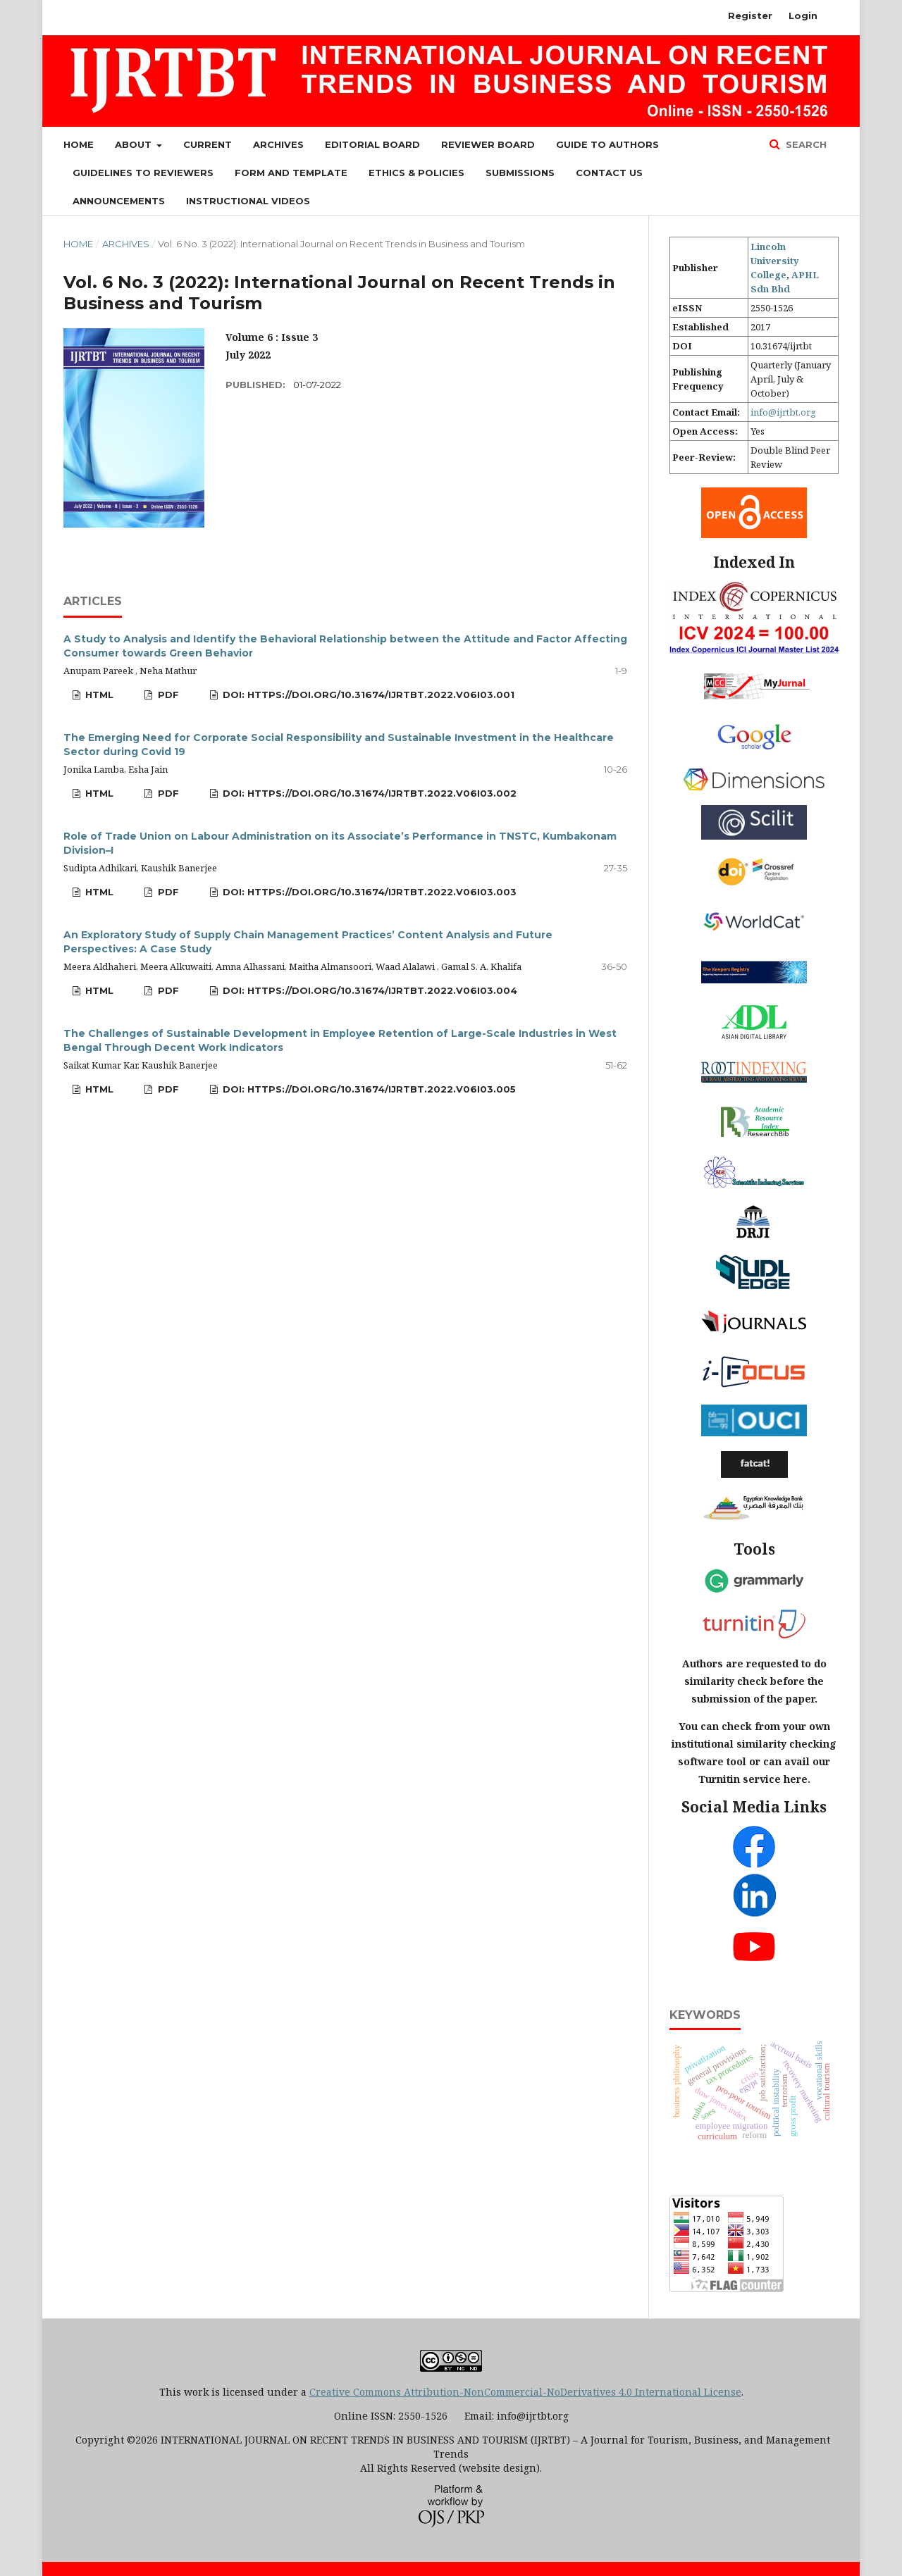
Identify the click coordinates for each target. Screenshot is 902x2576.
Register (750, 15)
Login (803, 15)
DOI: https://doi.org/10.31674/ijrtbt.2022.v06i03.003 (368, 891)
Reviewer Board (488, 144)
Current (207, 144)
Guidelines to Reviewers (143, 172)
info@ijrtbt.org (783, 412)
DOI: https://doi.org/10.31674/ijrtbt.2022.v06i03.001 (367, 694)
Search (805, 144)
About (134, 144)
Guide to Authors (607, 144)
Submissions (520, 172)
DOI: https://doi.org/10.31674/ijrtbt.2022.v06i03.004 (368, 990)
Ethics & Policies (416, 172)
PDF (167, 694)
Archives (278, 144)
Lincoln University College (774, 260)
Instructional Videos (248, 200)
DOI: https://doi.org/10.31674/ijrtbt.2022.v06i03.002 (368, 793)
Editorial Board (372, 144)
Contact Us (609, 172)
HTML (97, 694)
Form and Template (291, 172)
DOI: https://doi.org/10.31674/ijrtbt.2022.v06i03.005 (368, 1089)
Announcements (119, 200)
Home (78, 144)
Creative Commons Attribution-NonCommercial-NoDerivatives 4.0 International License (525, 2391)
